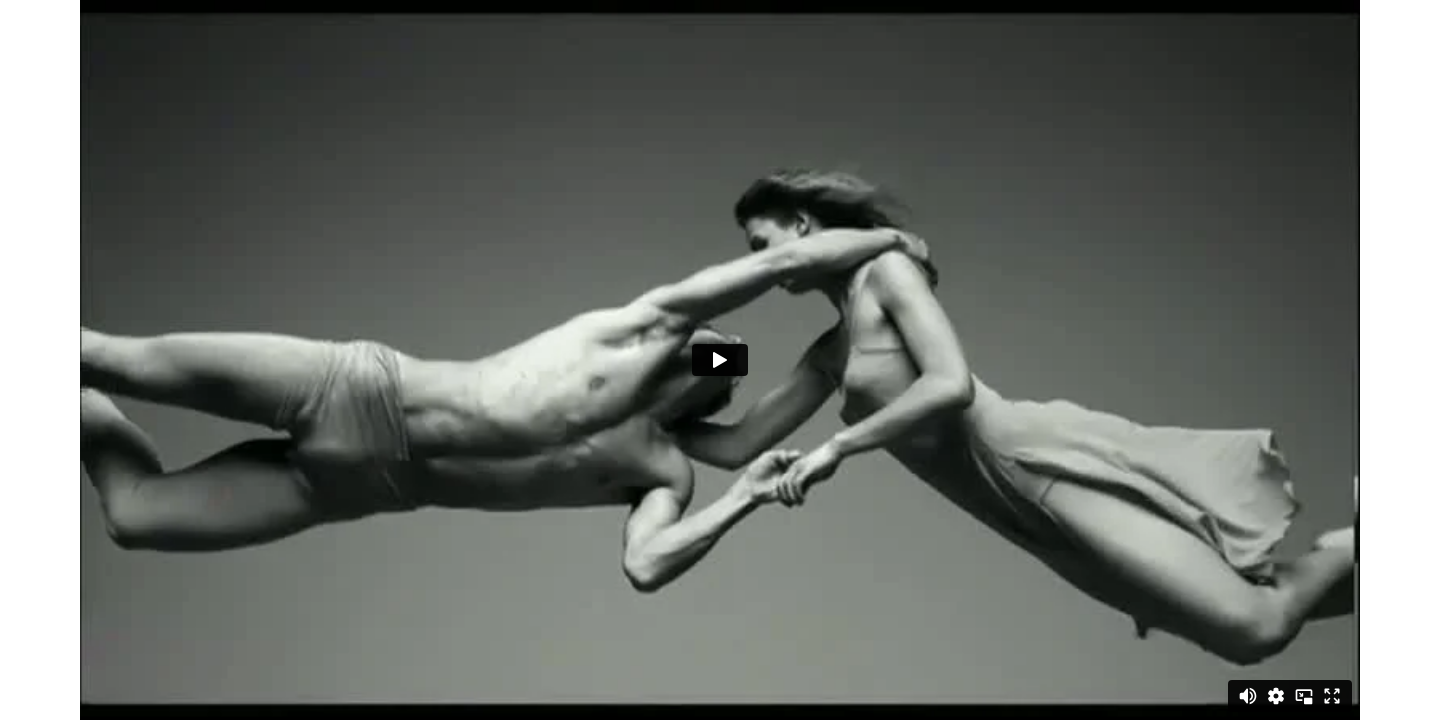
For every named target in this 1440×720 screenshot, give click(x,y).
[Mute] (1248, 696)
